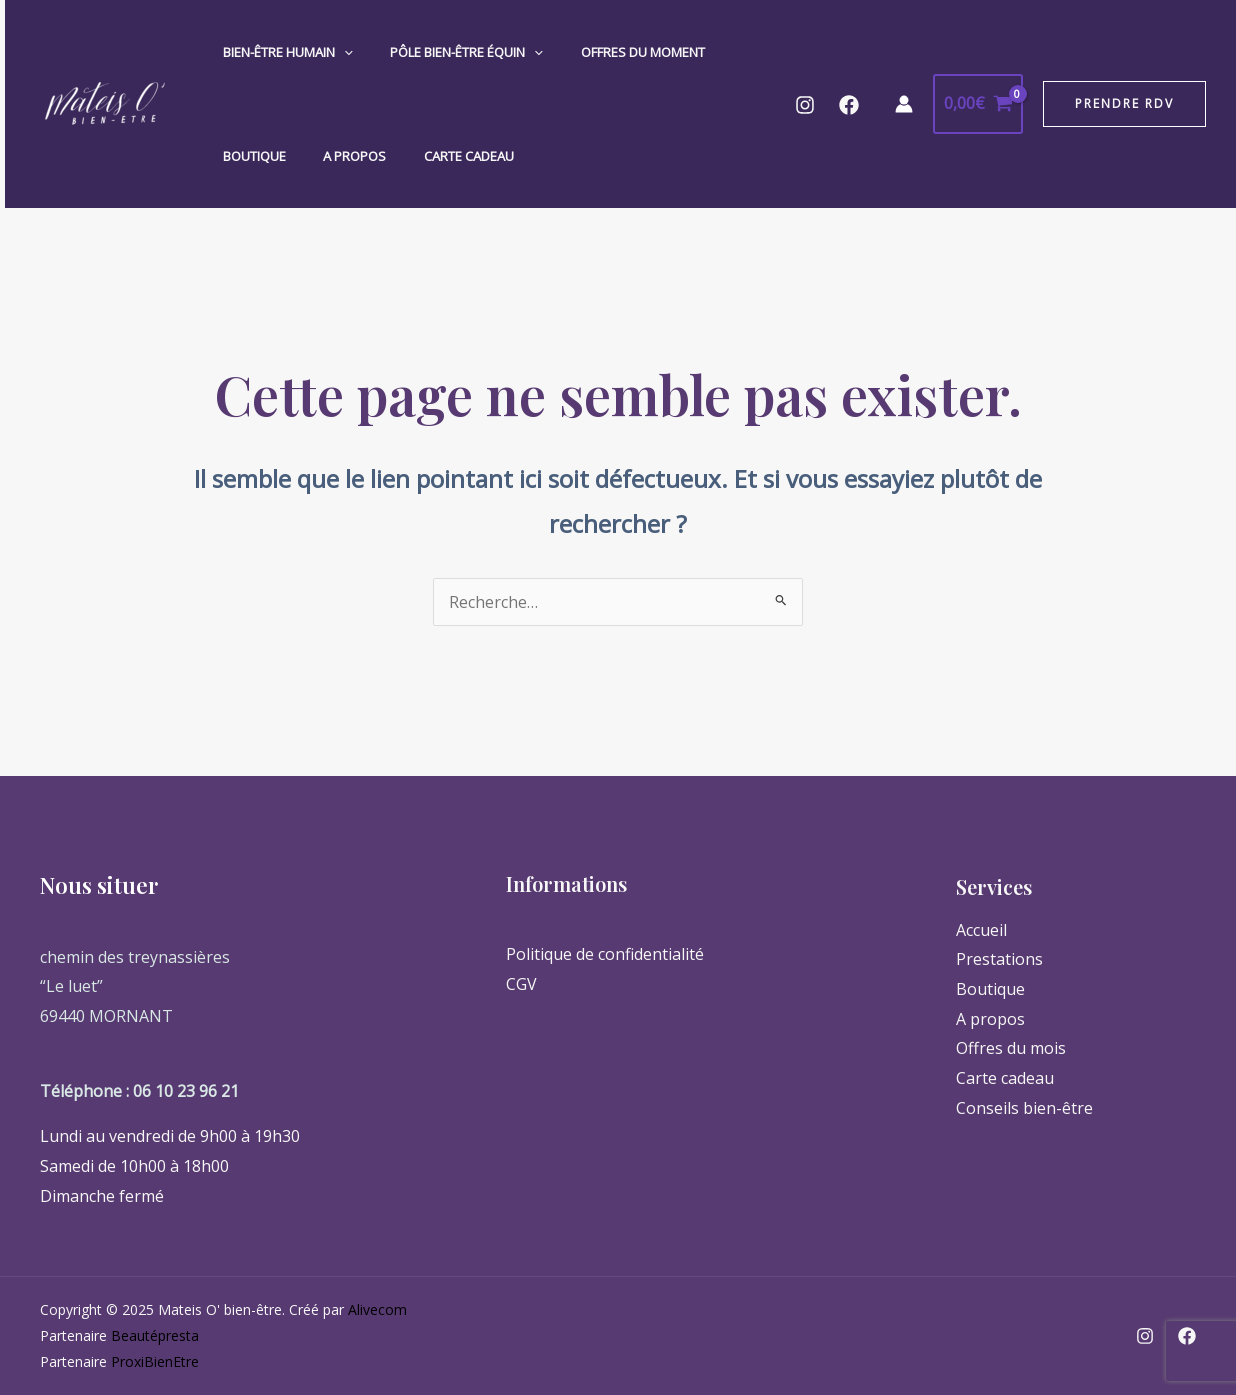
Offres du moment (614, 52)
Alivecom (377, 1309)
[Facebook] (849, 105)
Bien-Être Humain (282, 52)
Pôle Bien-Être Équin (449, 52)
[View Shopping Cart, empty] (978, 104)
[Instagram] (805, 105)
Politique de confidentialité (605, 954)
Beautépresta (155, 1335)
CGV (521, 984)
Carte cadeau (440, 156)
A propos (337, 156)
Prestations (999, 959)
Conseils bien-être (1024, 1108)
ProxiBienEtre (155, 1361)
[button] (1124, 104)
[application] (338, 52)
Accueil (981, 930)
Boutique (248, 156)
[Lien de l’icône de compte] (904, 104)
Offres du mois (1011, 1048)
